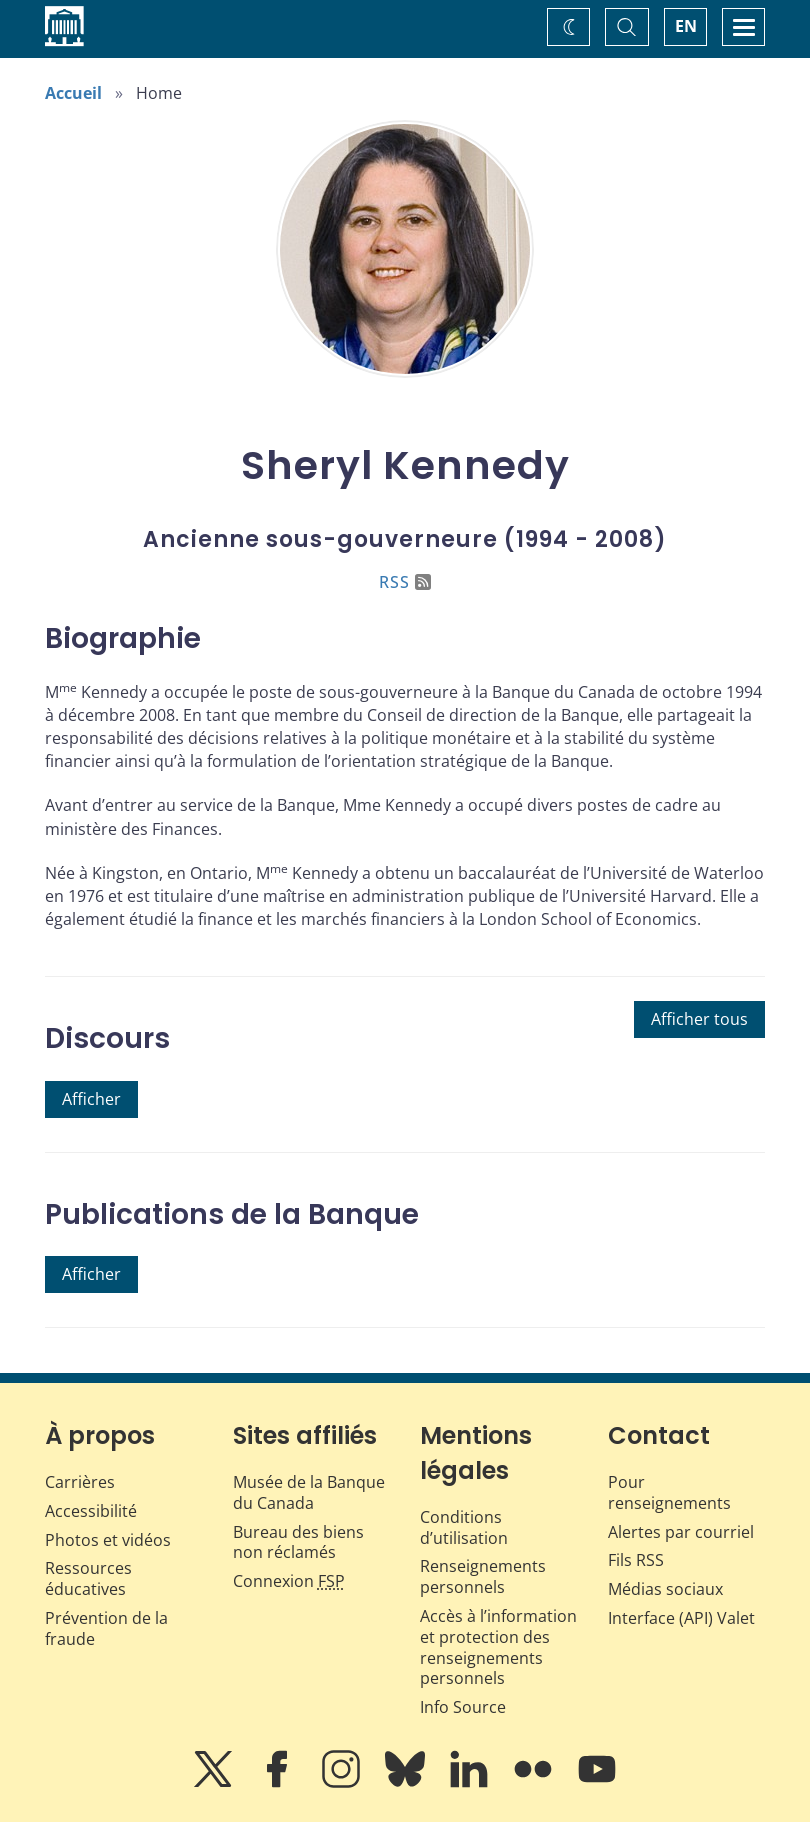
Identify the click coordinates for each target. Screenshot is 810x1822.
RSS (405, 582)
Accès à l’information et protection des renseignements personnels (498, 1647)
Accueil (73, 93)
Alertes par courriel (681, 1532)
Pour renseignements (669, 1492)
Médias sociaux (665, 1589)
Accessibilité (91, 1511)
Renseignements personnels (483, 1576)
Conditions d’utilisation (464, 1527)
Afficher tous (699, 1019)
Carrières (80, 1482)
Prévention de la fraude (106, 1628)
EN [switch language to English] (686, 26)
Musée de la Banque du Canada (309, 1492)
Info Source (463, 1707)
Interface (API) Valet (681, 1618)
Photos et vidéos (108, 1540)
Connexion (289, 1581)
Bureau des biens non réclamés (298, 1542)
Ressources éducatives (88, 1578)
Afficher (91, 1099)
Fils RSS (636, 1560)
